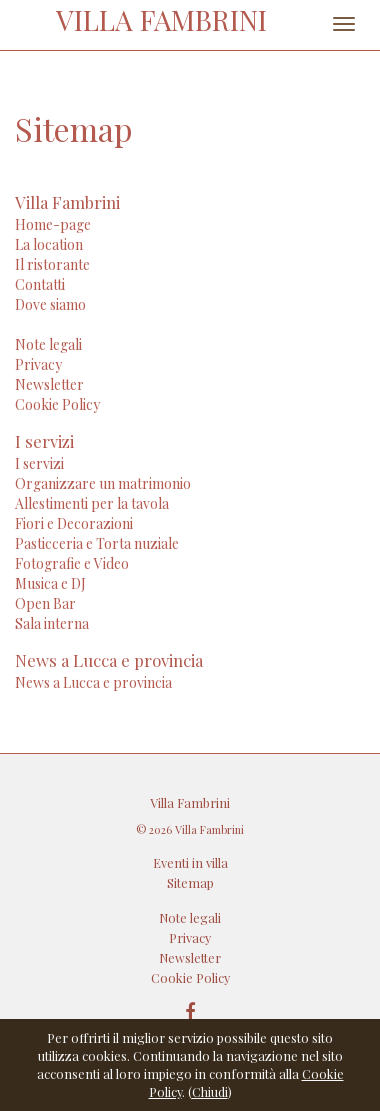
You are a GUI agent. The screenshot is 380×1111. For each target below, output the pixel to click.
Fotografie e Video (72, 563)
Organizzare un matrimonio (103, 483)
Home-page (53, 224)
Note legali (48, 344)
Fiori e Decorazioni (74, 523)
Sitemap (190, 882)
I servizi (39, 463)
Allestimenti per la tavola (92, 503)
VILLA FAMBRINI (161, 19)
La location (49, 244)
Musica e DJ (50, 583)
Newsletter (49, 384)
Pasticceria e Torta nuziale (97, 543)
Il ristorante (52, 264)
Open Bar (45, 603)
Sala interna (52, 623)
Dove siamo (50, 304)
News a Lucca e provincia (93, 682)
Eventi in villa (190, 862)
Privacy (38, 364)
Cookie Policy (57, 404)
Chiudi (210, 1091)
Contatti (40, 284)
